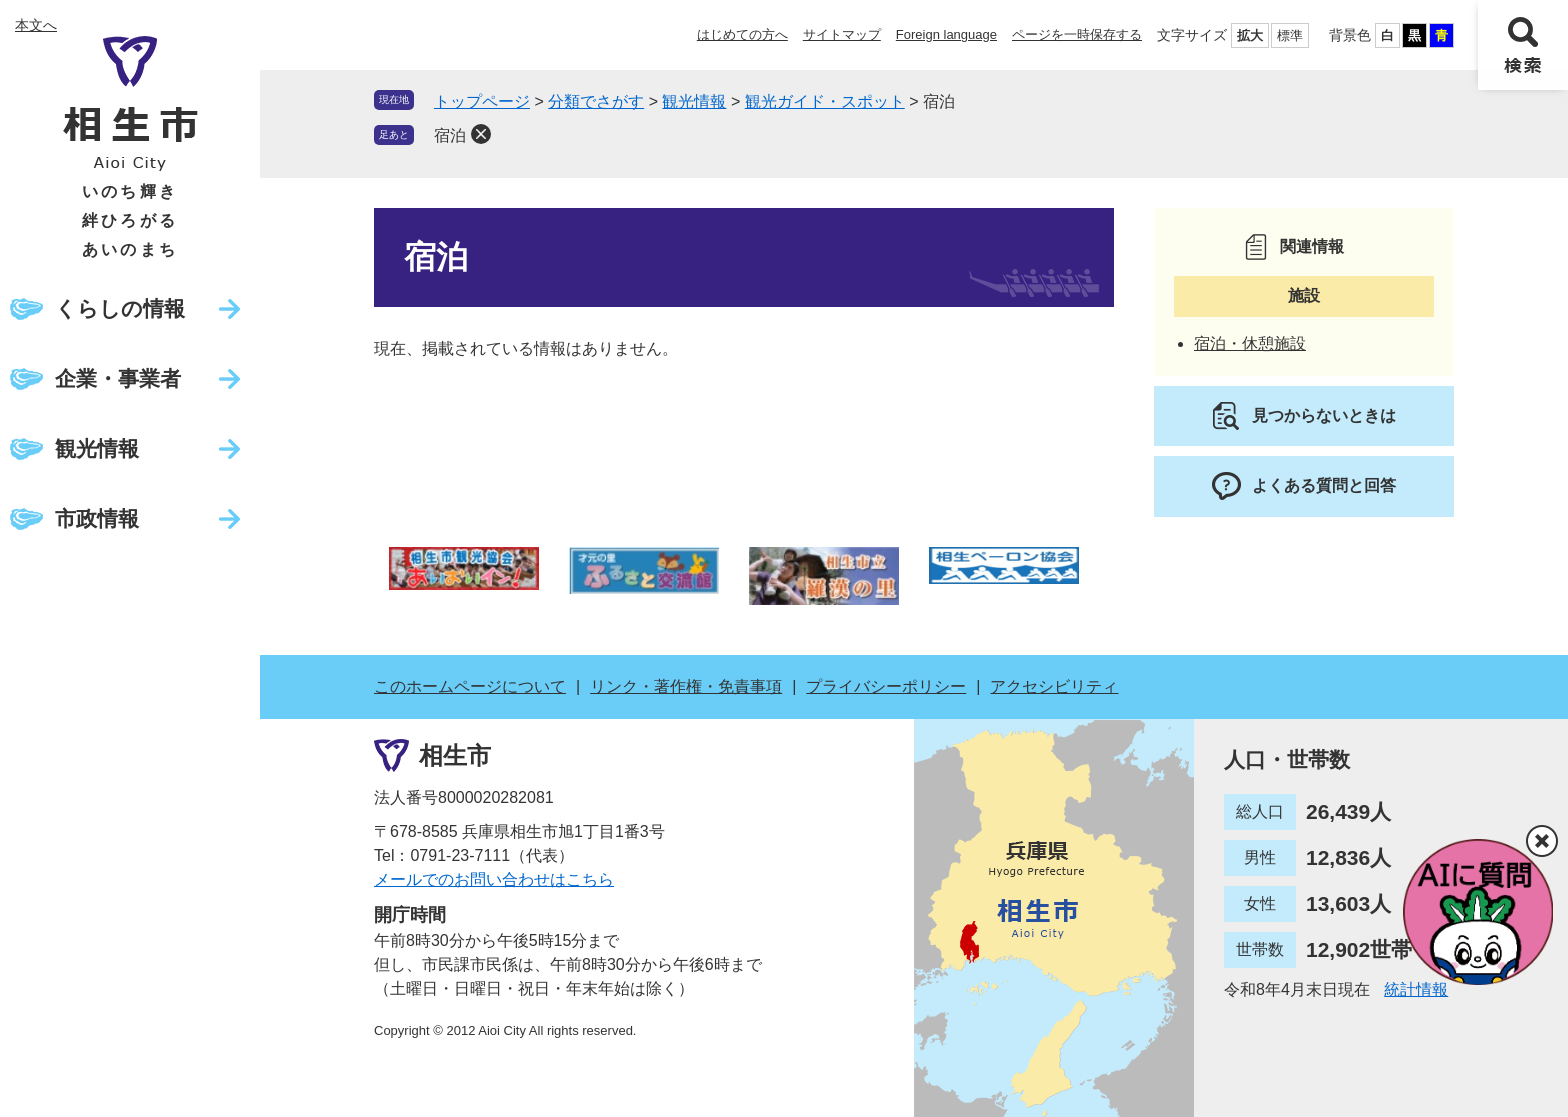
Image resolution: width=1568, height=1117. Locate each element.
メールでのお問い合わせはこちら (494, 879)
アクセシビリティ (1054, 686)
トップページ (482, 101)
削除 (481, 134)
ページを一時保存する (1077, 34)
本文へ (36, 25)
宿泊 (450, 135)
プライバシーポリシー (886, 686)
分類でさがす (596, 101)
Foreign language (946, 34)
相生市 (455, 755)
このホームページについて (470, 686)
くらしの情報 (120, 308)
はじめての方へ (742, 34)
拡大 (1250, 35)
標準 (1290, 35)
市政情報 (97, 518)
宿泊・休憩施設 (1250, 343)
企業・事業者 (118, 378)
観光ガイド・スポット (825, 101)
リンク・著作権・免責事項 (686, 686)
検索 (1523, 45)
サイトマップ (842, 34)
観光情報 (97, 448)
